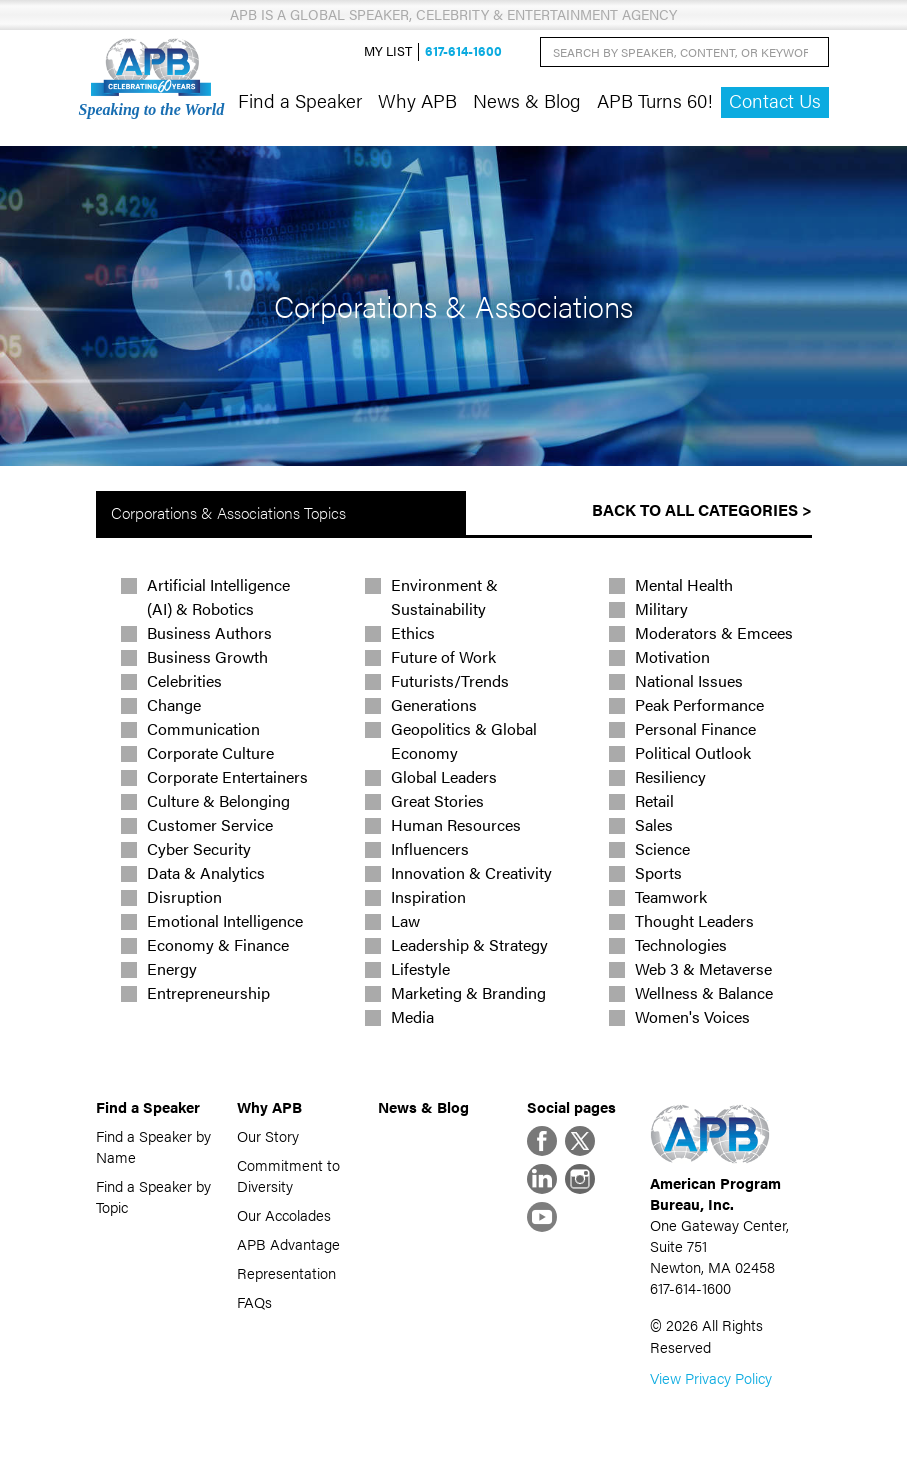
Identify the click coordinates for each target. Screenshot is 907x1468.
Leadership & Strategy (469, 944)
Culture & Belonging (218, 800)
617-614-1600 (463, 51)
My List (388, 51)
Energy (172, 968)
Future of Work (443, 656)
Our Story (268, 1135)
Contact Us (775, 100)
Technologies (681, 944)
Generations (434, 704)
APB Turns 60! (655, 100)
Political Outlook (693, 752)
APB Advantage (288, 1243)
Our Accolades (284, 1214)
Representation (286, 1272)
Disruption (184, 896)
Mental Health (684, 584)
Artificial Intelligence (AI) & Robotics (218, 596)
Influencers (430, 848)
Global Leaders (444, 776)
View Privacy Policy (711, 1377)
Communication (203, 728)
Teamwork (671, 896)
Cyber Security (199, 848)
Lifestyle (420, 968)
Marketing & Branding (468, 992)
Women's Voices (692, 1016)
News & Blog (527, 100)
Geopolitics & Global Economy (464, 740)
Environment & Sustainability (444, 596)
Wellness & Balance (704, 992)
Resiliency (670, 776)
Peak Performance (699, 704)
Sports (658, 872)
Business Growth (207, 656)
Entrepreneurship (208, 992)
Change (174, 704)
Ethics (413, 632)
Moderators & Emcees (714, 632)
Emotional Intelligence (225, 920)
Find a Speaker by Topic (153, 1196)
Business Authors (209, 632)
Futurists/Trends (450, 680)
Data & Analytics (206, 872)
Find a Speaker (300, 100)
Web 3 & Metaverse (703, 968)
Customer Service (210, 824)
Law (405, 920)
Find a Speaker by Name (153, 1146)
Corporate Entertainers (227, 776)
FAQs (254, 1301)
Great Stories (437, 800)
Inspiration (428, 896)
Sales (654, 824)
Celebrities (184, 680)
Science (662, 848)
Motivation (672, 656)
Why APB (417, 100)
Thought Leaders (694, 920)
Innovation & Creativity (471, 872)
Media (412, 1016)
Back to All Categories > (702, 509)
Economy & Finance (218, 944)
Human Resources (456, 824)
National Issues (689, 680)
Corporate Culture (210, 752)
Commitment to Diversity (288, 1175)
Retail (654, 800)
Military (661, 608)
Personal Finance (695, 728)
